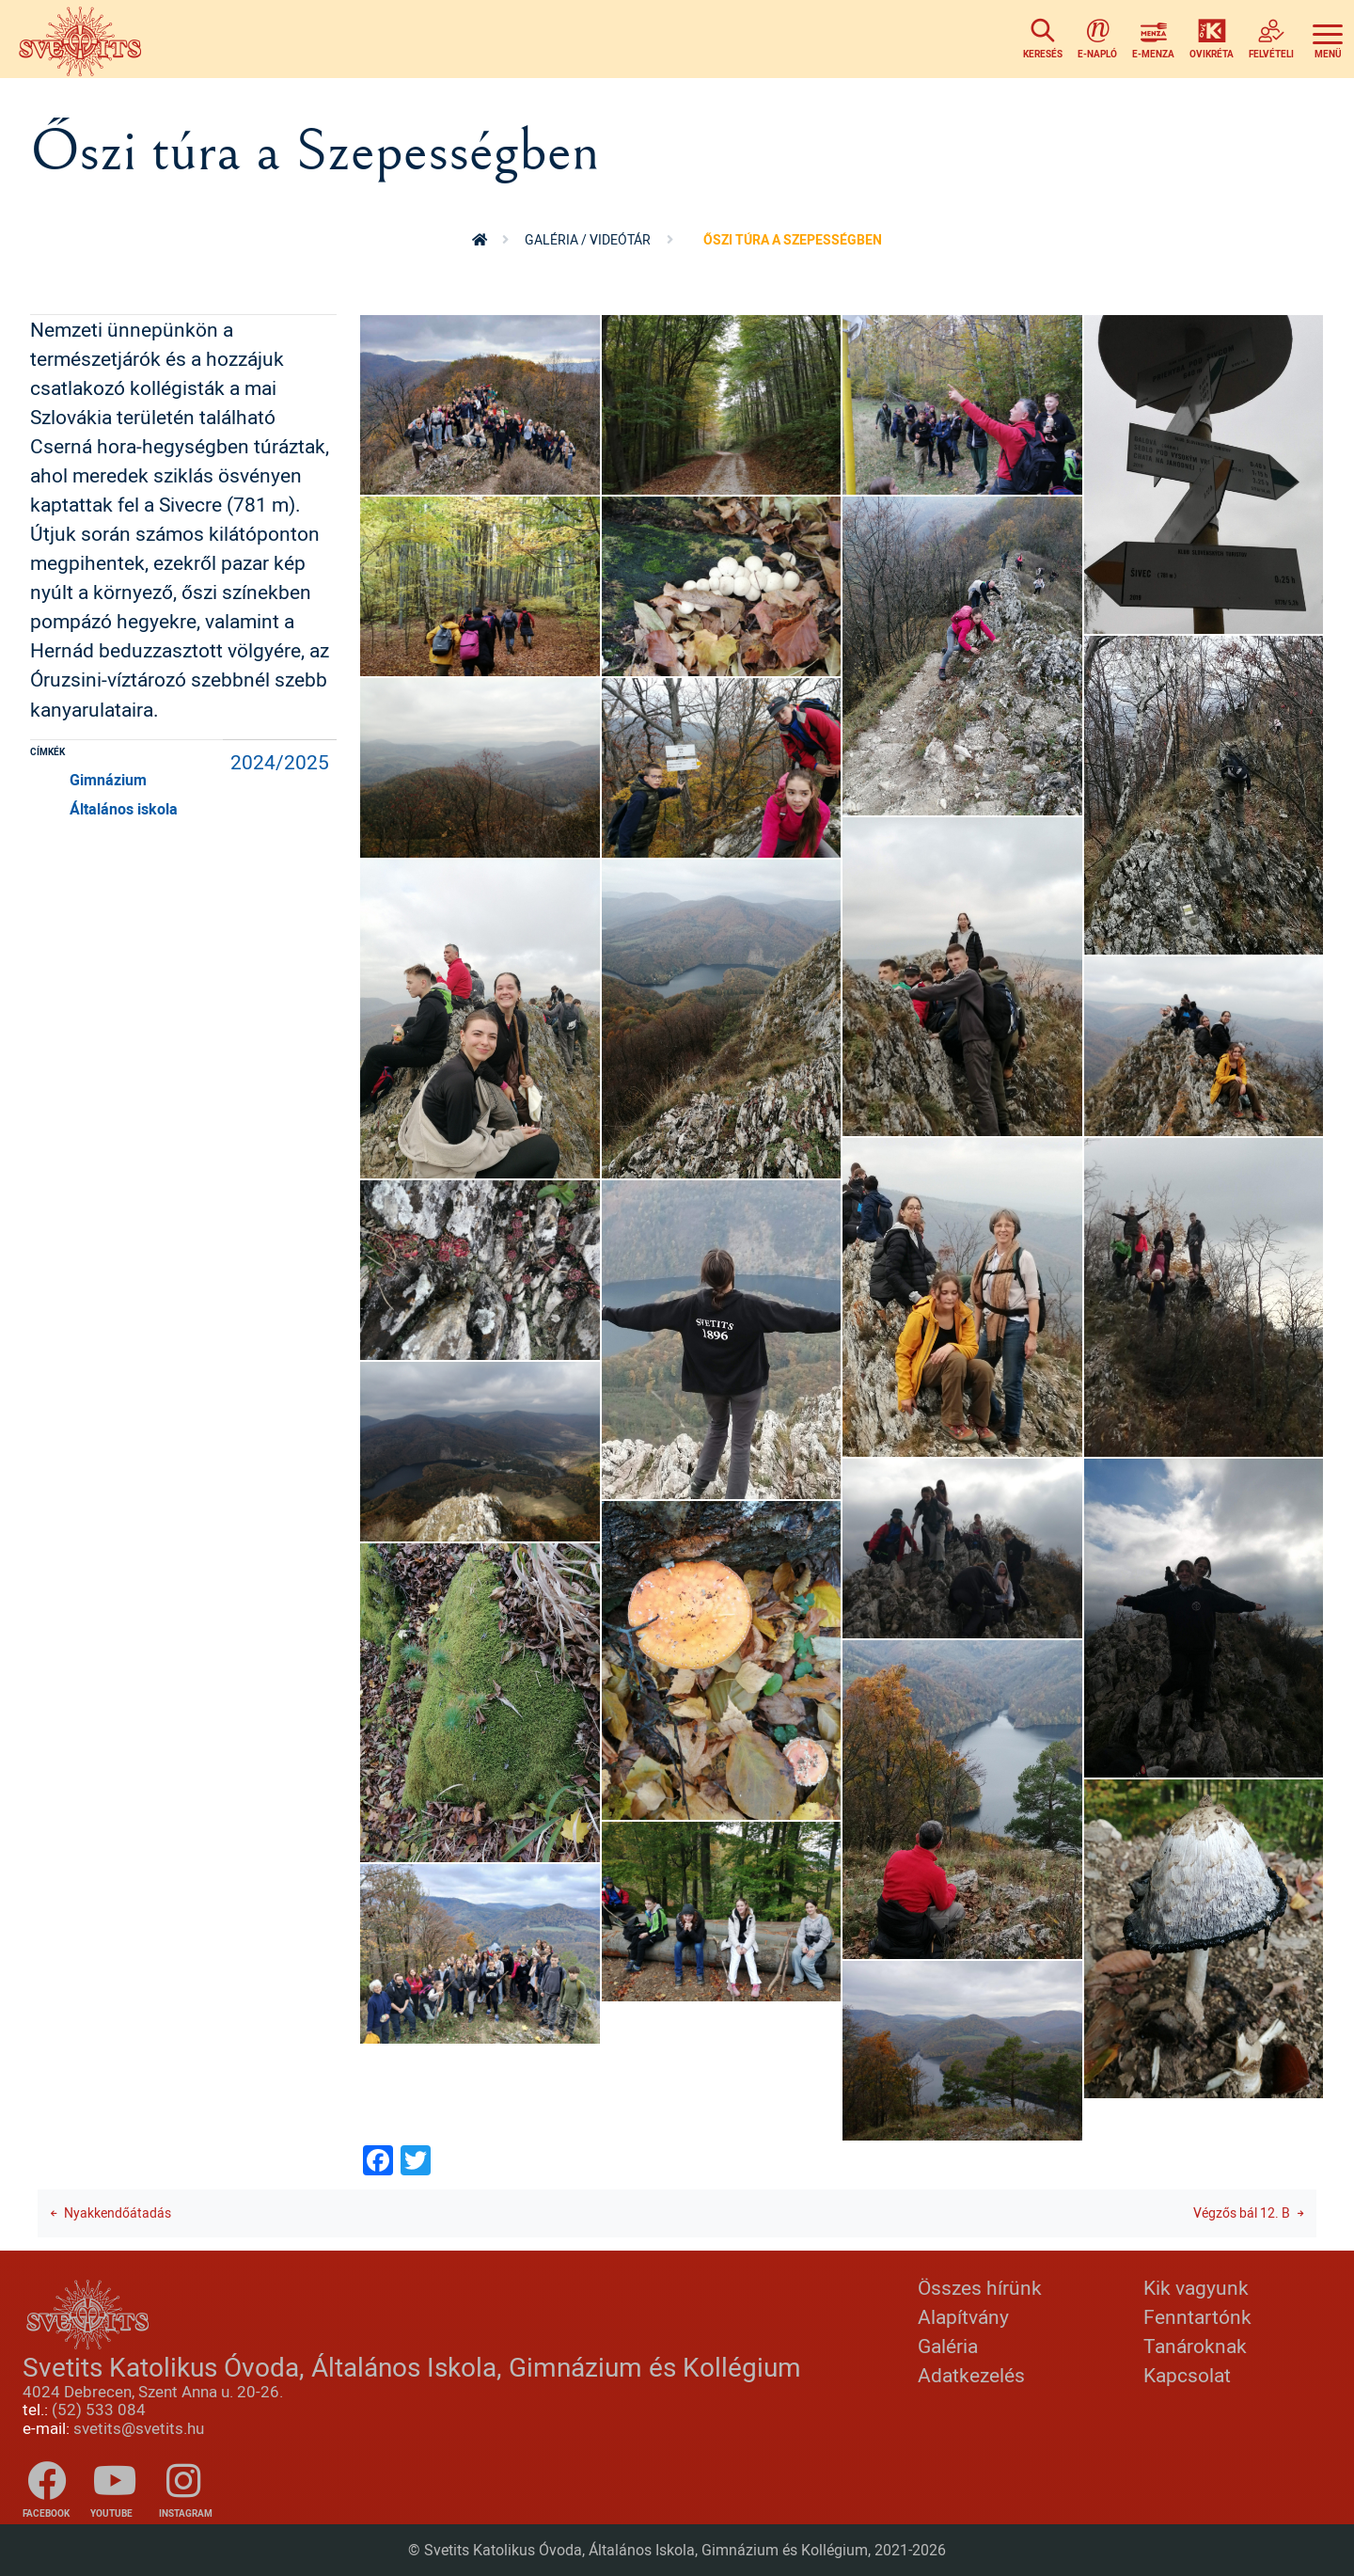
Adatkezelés (971, 2375)
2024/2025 (279, 762)
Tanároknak (1195, 2345)
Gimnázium (108, 780)
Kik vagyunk (1196, 2287)
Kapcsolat (1187, 2375)
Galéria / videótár (588, 239)
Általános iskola (124, 809)
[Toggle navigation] (1327, 39)
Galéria (948, 2345)
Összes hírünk (980, 2287)
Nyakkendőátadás (117, 2212)
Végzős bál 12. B (1241, 2212)
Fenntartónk (1197, 2316)
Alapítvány (963, 2316)
